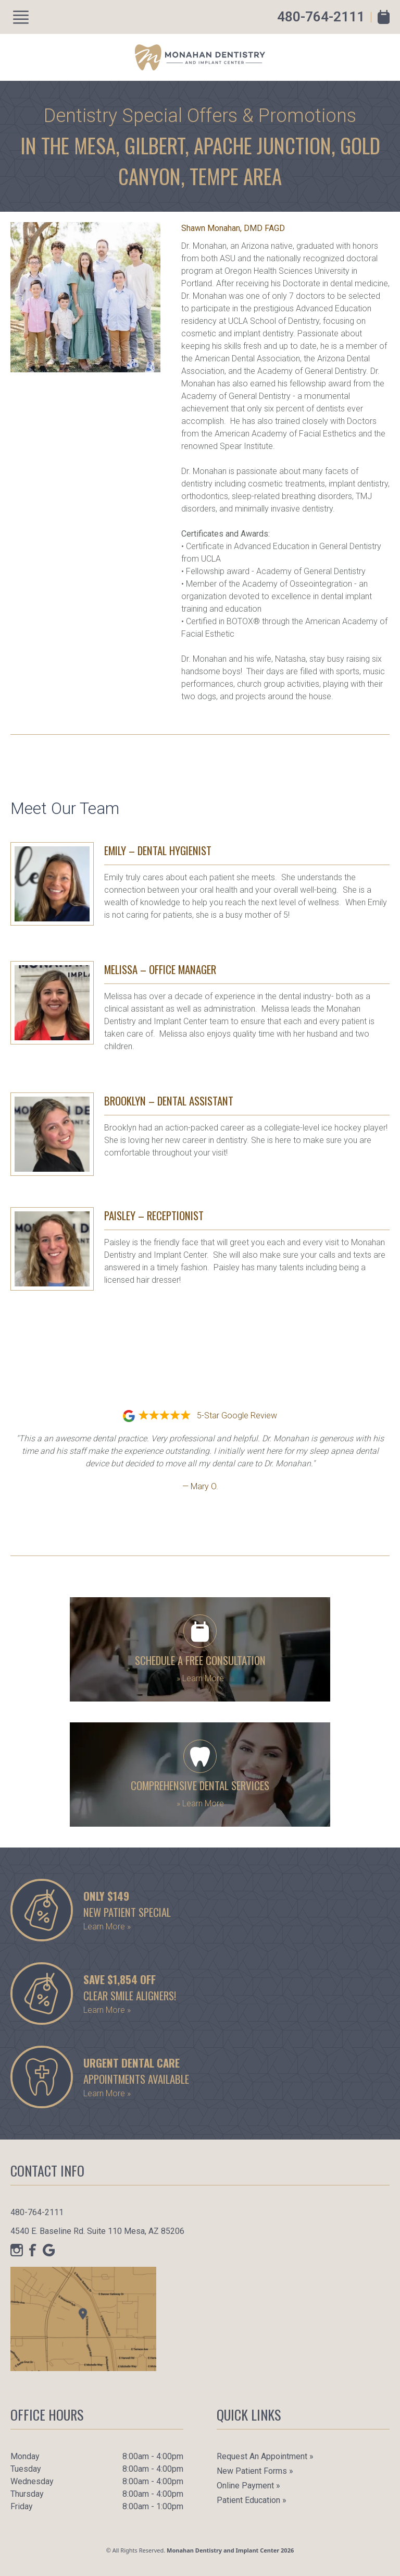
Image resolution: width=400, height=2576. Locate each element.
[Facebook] (32, 2250)
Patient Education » (251, 2500)
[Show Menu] (20, 17)
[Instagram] (16, 2250)
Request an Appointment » (265, 2456)
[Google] (49, 2250)
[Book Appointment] (384, 17)
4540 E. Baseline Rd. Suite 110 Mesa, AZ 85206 (97, 2231)
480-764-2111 (321, 17)
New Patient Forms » (255, 2471)
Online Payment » (248, 2485)
